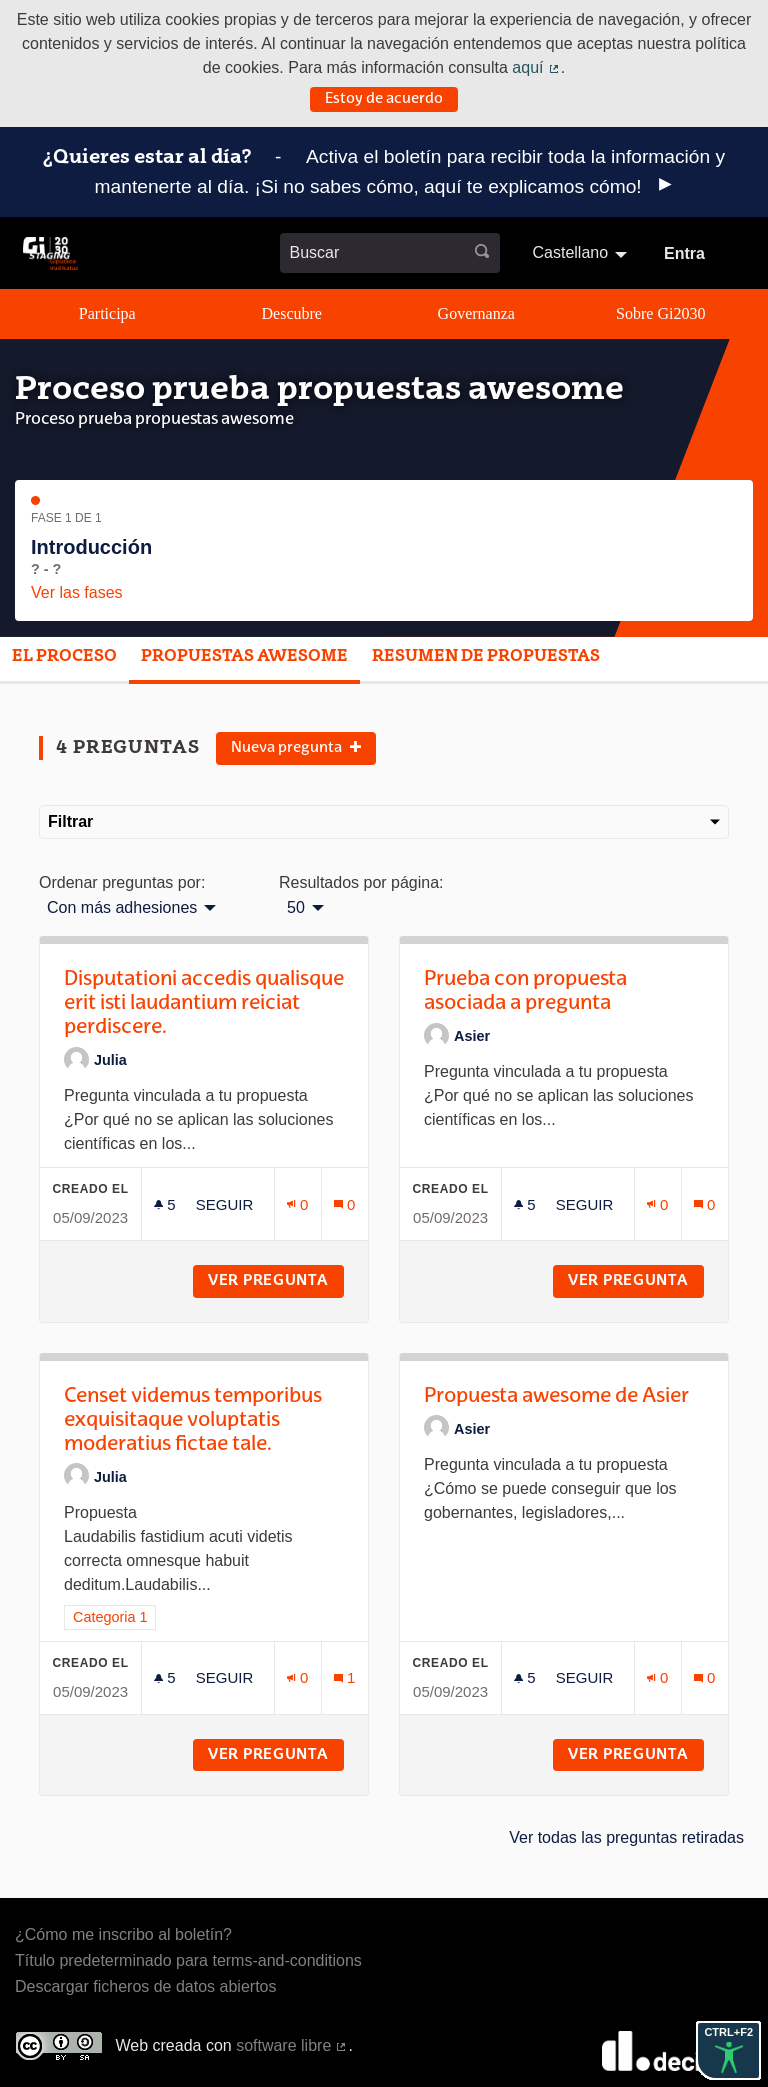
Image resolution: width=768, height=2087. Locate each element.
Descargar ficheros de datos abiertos (145, 1986)
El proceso (64, 657)
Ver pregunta (276, 1281)
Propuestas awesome (244, 657)
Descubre (292, 313)
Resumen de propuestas (486, 657)
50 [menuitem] (296, 908)
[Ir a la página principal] (50, 253)
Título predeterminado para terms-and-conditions (188, 1960)
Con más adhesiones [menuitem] (122, 908)
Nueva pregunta (296, 748)
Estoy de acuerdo (384, 99)
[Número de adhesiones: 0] (298, 1204)
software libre (292, 2045)
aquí (536, 67)
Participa (107, 313)
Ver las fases (77, 592)
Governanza (476, 313)
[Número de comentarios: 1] (345, 1677)
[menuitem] (582, 253)
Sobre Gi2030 (660, 313)
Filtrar (384, 821)
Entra (684, 253)
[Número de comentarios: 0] (345, 1204)
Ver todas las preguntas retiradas (626, 1837)
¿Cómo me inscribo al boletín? (123, 1934)
